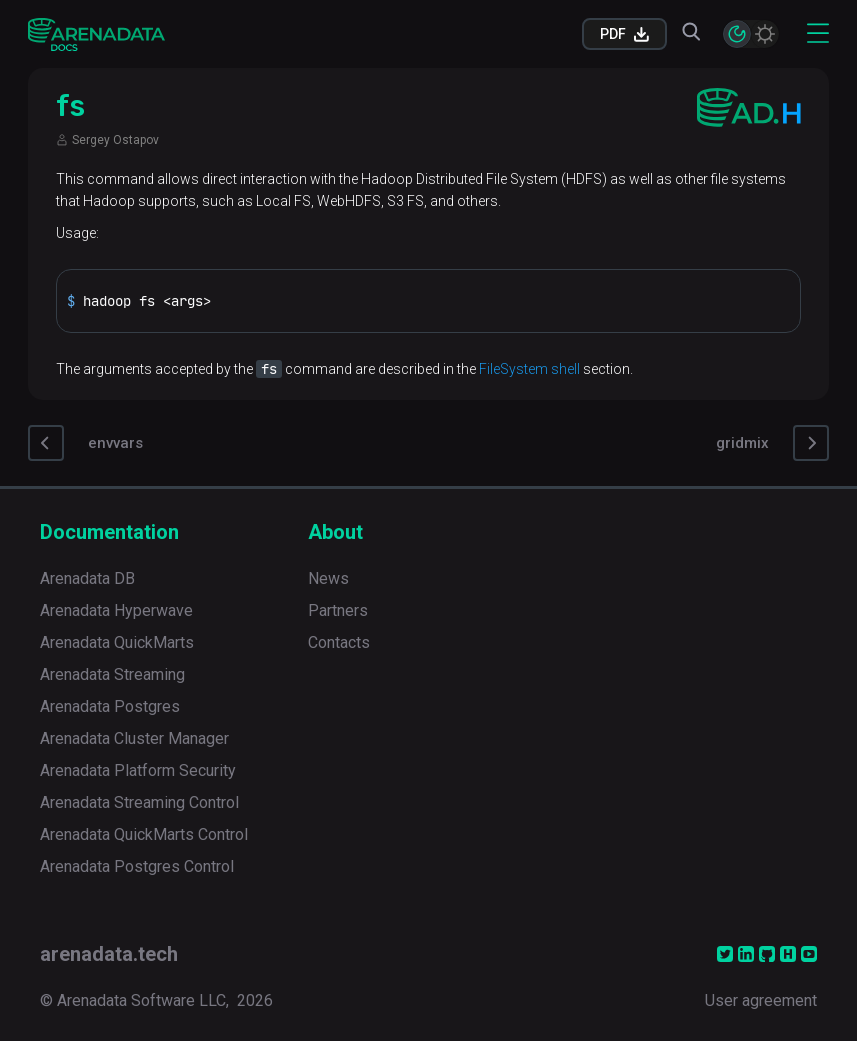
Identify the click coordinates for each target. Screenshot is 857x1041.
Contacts (339, 642)
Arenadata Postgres (110, 706)
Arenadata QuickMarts (117, 642)
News (328, 578)
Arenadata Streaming (112, 674)
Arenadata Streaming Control (139, 802)
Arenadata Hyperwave (116, 610)
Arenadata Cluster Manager (134, 738)
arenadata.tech (109, 954)
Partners (338, 610)
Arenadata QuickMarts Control (144, 834)
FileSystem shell (529, 369)
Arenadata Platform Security (138, 770)
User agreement (761, 1000)
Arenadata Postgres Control (137, 866)
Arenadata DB (87, 578)
